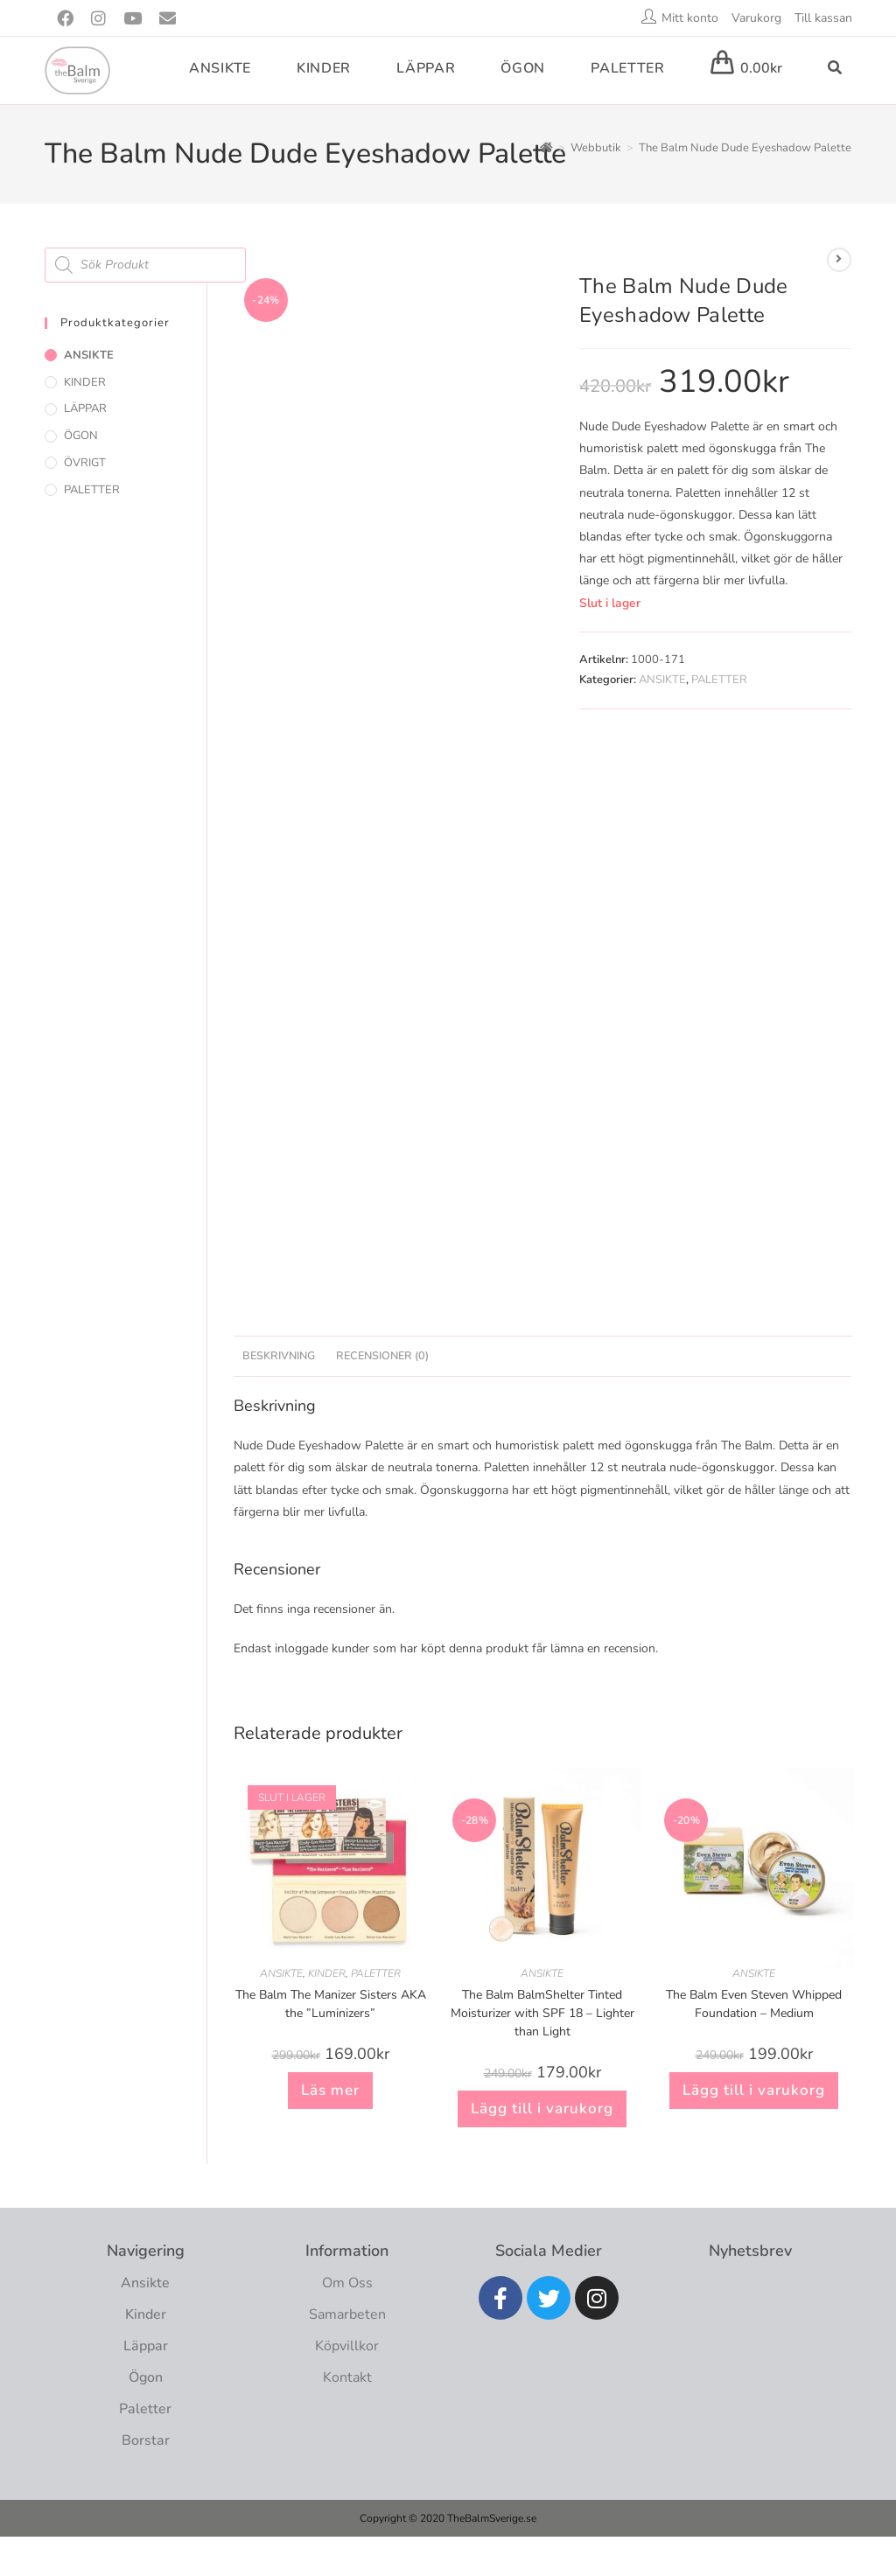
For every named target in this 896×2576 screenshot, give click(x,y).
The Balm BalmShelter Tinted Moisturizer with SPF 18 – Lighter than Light (542, 2013)
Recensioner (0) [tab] (382, 1355)
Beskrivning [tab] (278, 1355)
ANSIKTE (662, 680)
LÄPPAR (85, 408)
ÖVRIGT (85, 463)
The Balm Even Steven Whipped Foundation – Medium (754, 2003)
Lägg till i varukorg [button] (542, 2108)
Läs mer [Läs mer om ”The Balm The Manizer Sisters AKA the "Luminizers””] (330, 2090)
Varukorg (756, 18)
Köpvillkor (347, 2346)
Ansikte (145, 2283)
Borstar (146, 2440)
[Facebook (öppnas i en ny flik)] (69, 19)
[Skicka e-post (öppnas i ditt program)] (167, 19)
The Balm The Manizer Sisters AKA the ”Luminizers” (330, 2003)
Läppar (145, 2346)
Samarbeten (347, 2314)
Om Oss (347, 2283)
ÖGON (81, 435)
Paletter (145, 2409)
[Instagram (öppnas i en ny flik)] (98, 19)
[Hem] (546, 148)
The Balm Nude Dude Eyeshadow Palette (745, 148)
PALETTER (719, 680)
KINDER (327, 1973)
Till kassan (823, 18)
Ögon (146, 2377)
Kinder (145, 2314)
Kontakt (347, 2377)
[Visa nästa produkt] (839, 260)
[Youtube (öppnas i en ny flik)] (132, 19)
